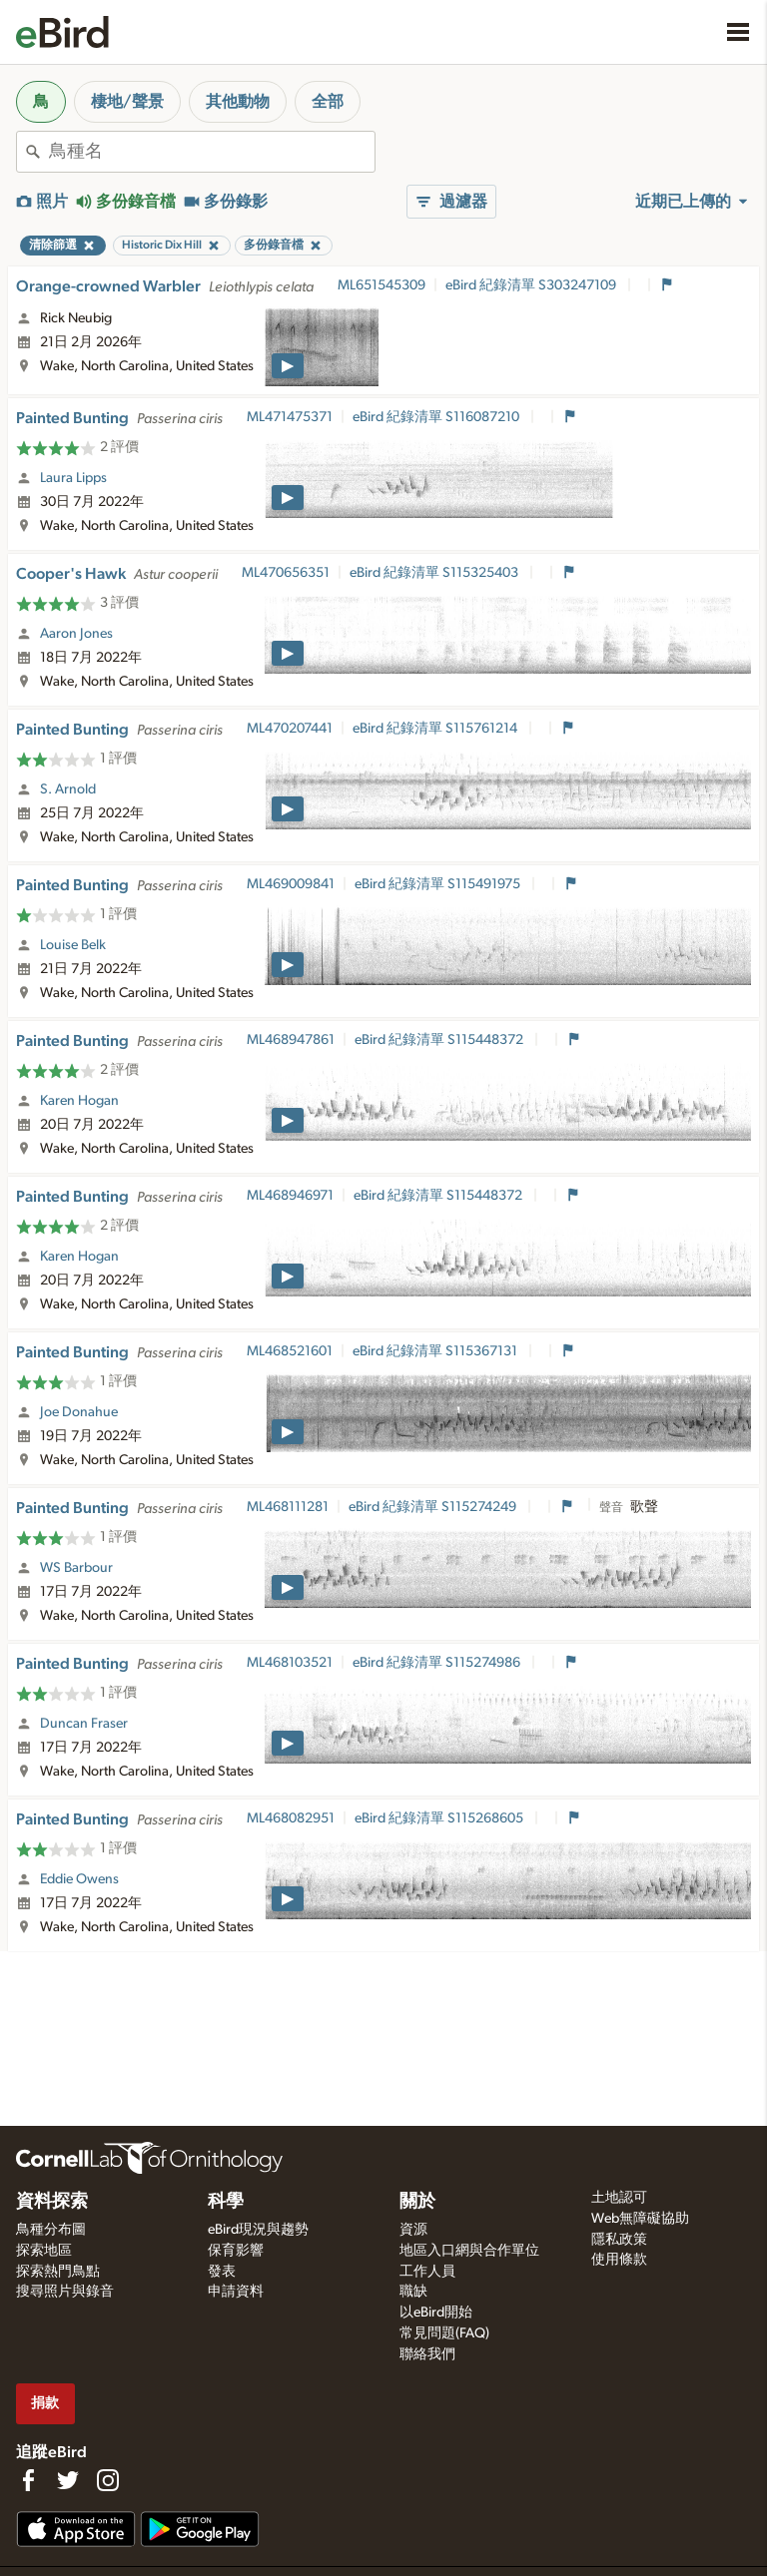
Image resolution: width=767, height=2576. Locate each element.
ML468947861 (291, 1040)
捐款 (45, 2402)
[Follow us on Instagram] (108, 2480)
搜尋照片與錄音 (65, 2292)
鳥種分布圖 (51, 2230)
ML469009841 (291, 884)
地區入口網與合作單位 (469, 2251)
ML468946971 (290, 1196)
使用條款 (619, 2260)
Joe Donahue (79, 1412)
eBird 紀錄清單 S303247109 (532, 285)
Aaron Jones (76, 634)
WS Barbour (76, 1568)
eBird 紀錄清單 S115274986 (438, 1663)
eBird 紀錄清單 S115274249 (434, 1507)
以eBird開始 (435, 2312)
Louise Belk (73, 945)
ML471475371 (290, 417)
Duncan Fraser (84, 1724)
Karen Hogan (79, 1101)
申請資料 (236, 2292)
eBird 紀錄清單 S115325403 (435, 573)
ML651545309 (381, 285)
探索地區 (44, 2251)
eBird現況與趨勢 (258, 2230)
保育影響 (236, 2251)
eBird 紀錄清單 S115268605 (440, 1818)
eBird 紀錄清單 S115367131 (436, 1351)
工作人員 (427, 2272)
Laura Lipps (73, 478)
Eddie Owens (79, 1879)
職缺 (413, 2292)
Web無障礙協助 (640, 2219)
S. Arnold (68, 789)
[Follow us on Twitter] (68, 2480)
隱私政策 (619, 2240)
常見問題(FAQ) (444, 2333)
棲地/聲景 (127, 102)
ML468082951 (291, 1818)
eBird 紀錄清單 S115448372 (440, 1040)
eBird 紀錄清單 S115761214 (436, 729)
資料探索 (52, 2202)
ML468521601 (290, 1351)
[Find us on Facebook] (28, 2480)
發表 (222, 2272)
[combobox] (212, 152)
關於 (417, 2202)
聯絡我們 (427, 2354)
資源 (413, 2230)
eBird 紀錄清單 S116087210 (437, 417)
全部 (328, 102)
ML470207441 (290, 729)
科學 (226, 2202)
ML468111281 (288, 1507)
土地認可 (619, 2198)
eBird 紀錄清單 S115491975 (439, 884)
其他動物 (238, 102)
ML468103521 (290, 1663)
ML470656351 (286, 573)
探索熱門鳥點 (58, 2272)
